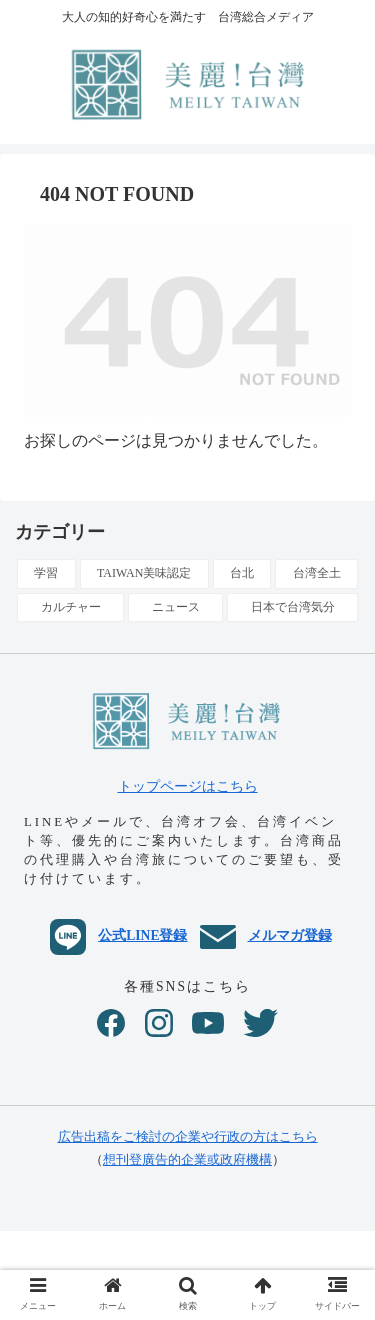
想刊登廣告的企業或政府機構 (187, 1160)
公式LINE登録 (118, 935)
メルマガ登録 (266, 935)
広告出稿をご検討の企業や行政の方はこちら (188, 1137)
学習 (46, 573)
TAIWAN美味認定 (144, 573)
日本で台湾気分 (293, 607)
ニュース (176, 607)
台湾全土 (317, 573)
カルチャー (71, 607)
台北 (242, 573)
